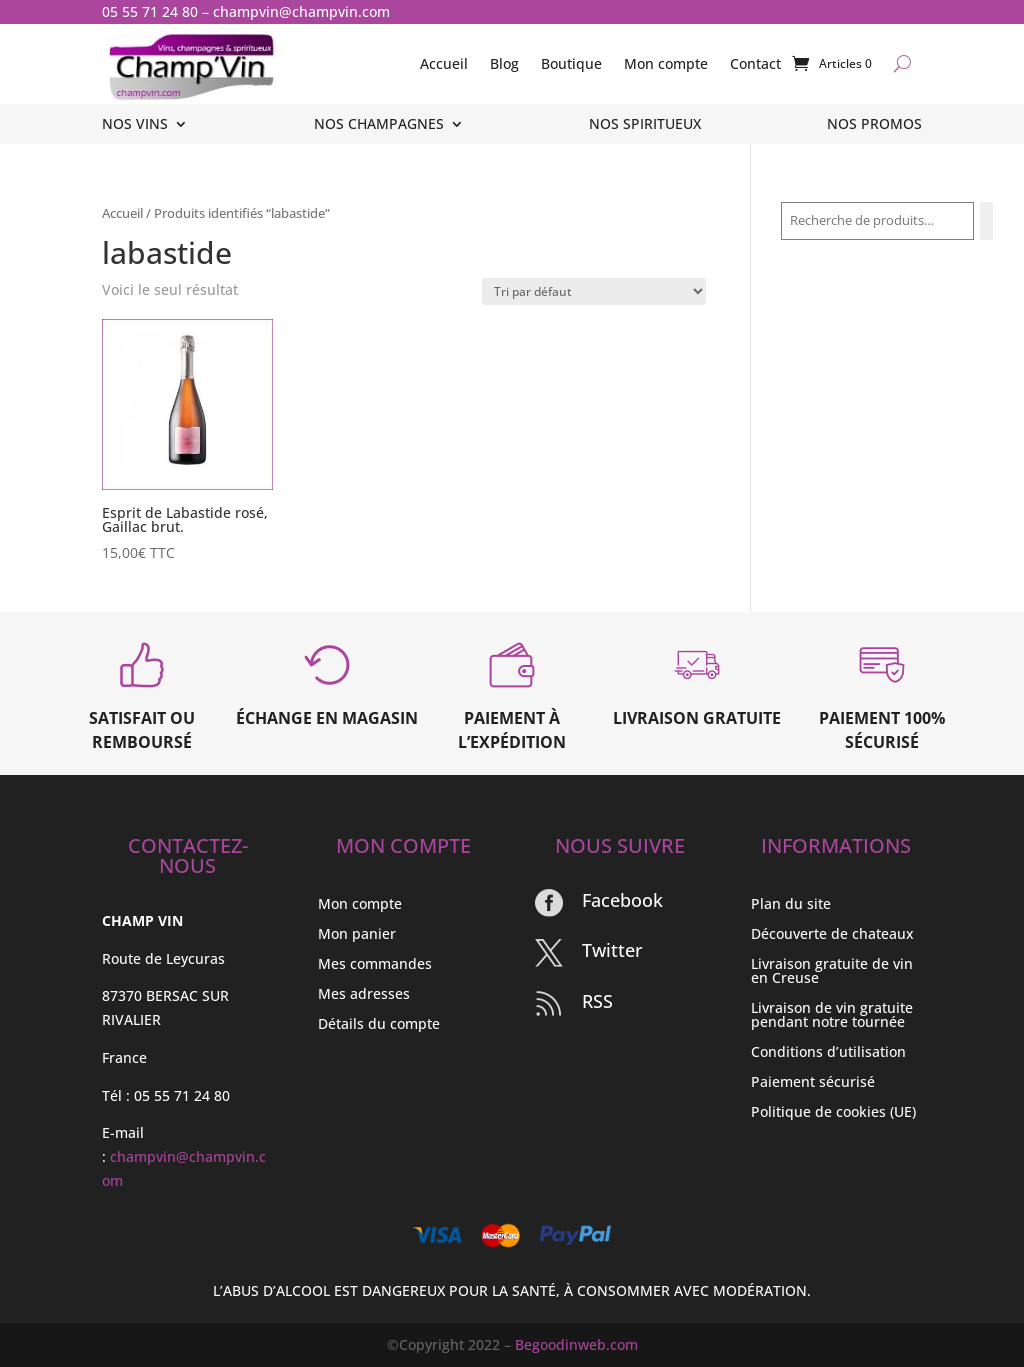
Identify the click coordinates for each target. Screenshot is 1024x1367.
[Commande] (594, 291)
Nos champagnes (379, 125)
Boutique (571, 63)
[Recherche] (986, 221)
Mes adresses (364, 995)
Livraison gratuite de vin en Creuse (832, 972)
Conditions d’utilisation (828, 1053)
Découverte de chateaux (832, 935)
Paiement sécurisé (813, 1083)
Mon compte (666, 63)
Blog (504, 63)
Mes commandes (375, 965)
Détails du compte (379, 1025)
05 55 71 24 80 (150, 11)
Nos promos (874, 125)
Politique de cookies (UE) (833, 1113)
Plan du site (791, 905)
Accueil (444, 63)
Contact (755, 63)
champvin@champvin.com (301, 11)
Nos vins (135, 125)
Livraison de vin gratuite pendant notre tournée (832, 1016)
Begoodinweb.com (576, 1344)
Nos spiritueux (645, 125)
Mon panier (357, 935)
